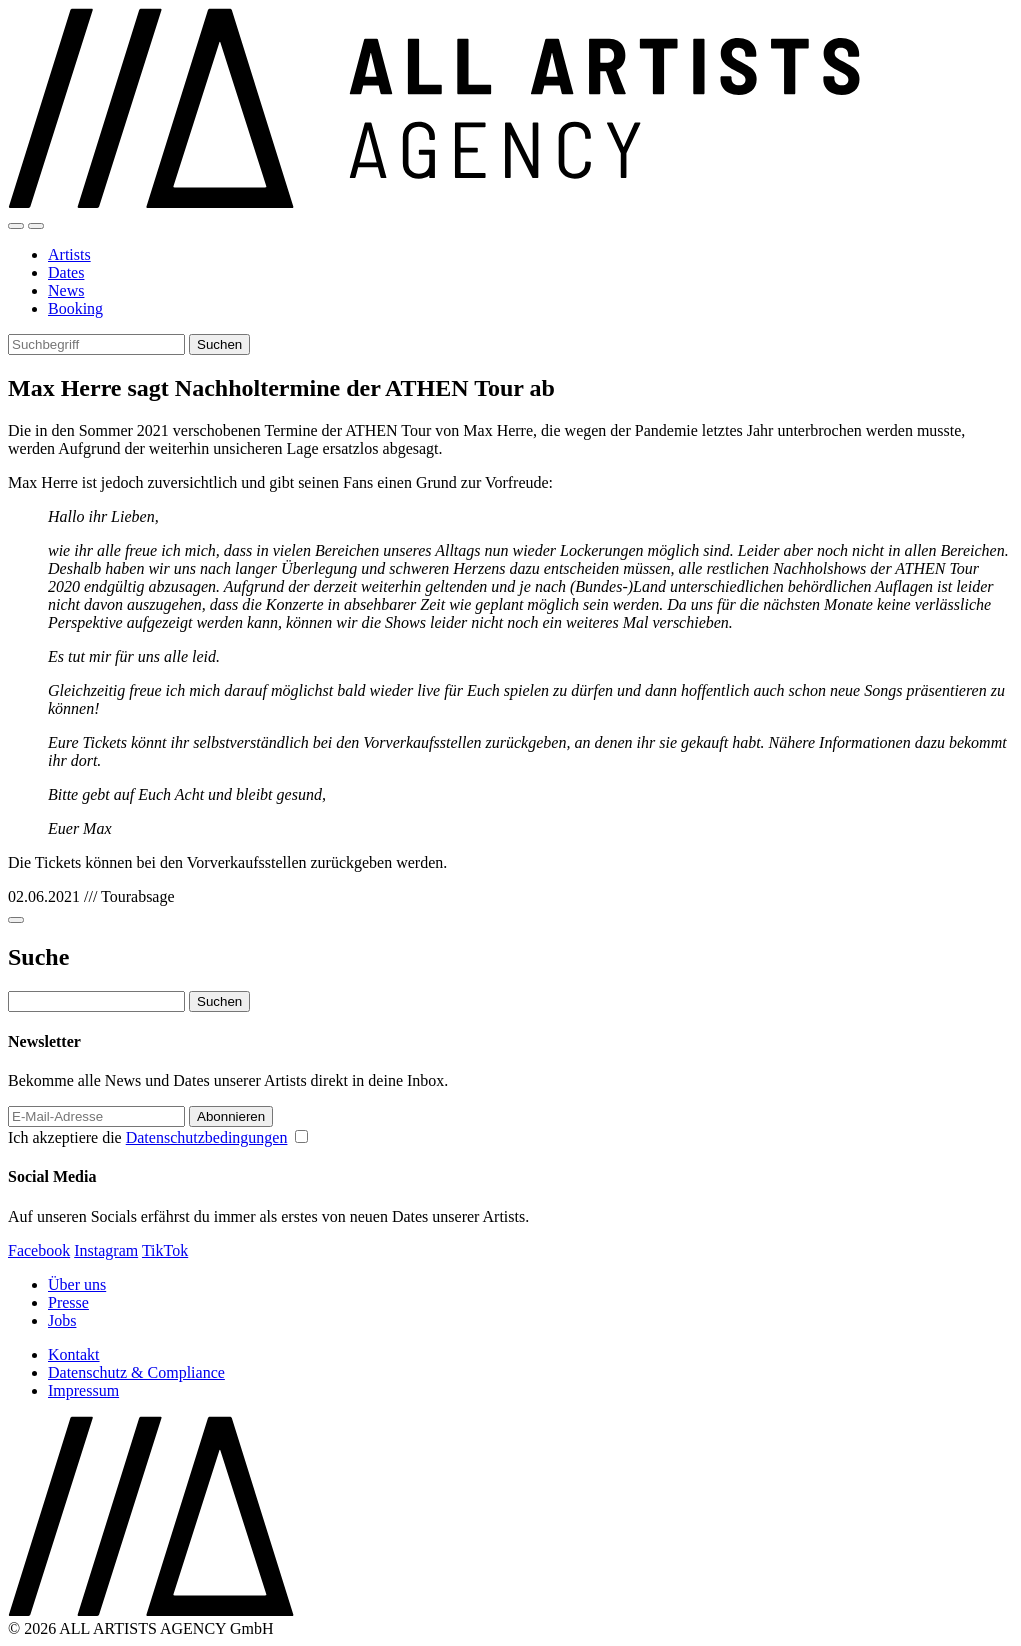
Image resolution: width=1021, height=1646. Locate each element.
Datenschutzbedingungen (207, 1137)
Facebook (39, 1250)
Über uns (77, 1284)
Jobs (62, 1320)
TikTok (165, 1250)
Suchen (219, 344)
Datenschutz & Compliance (136, 1372)
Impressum (83, 1390)
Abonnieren (231, 1116)
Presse (68, 1302)
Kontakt (74, 1354)
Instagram (106, 1250)
